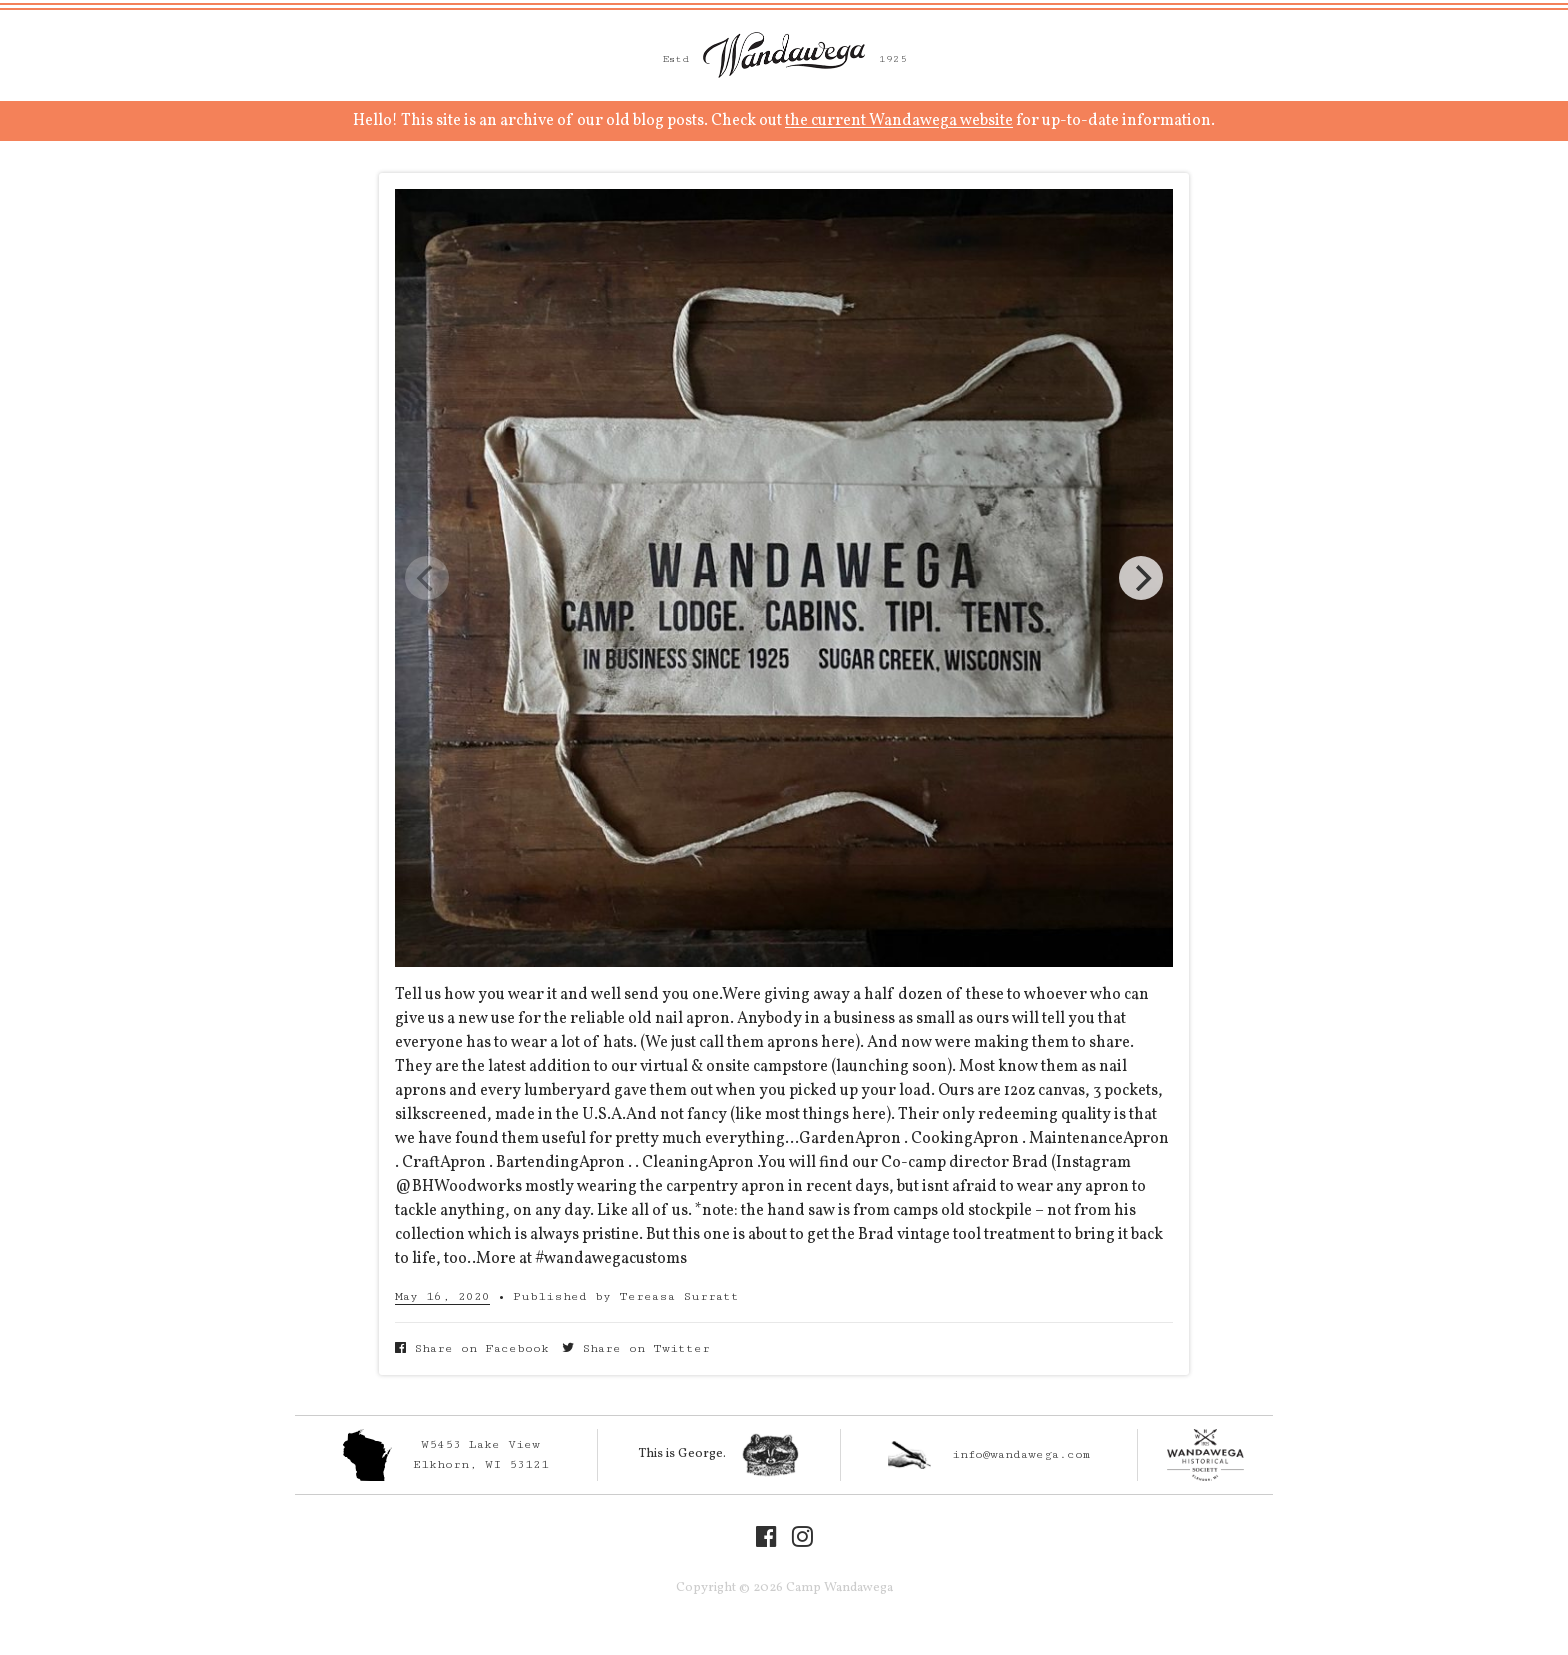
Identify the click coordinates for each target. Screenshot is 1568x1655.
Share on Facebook (472, 1348)
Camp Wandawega (784, 55)
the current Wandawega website (899, 121)
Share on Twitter (636, 1348)
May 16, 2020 (442, 1296)
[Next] (1141, 578)
